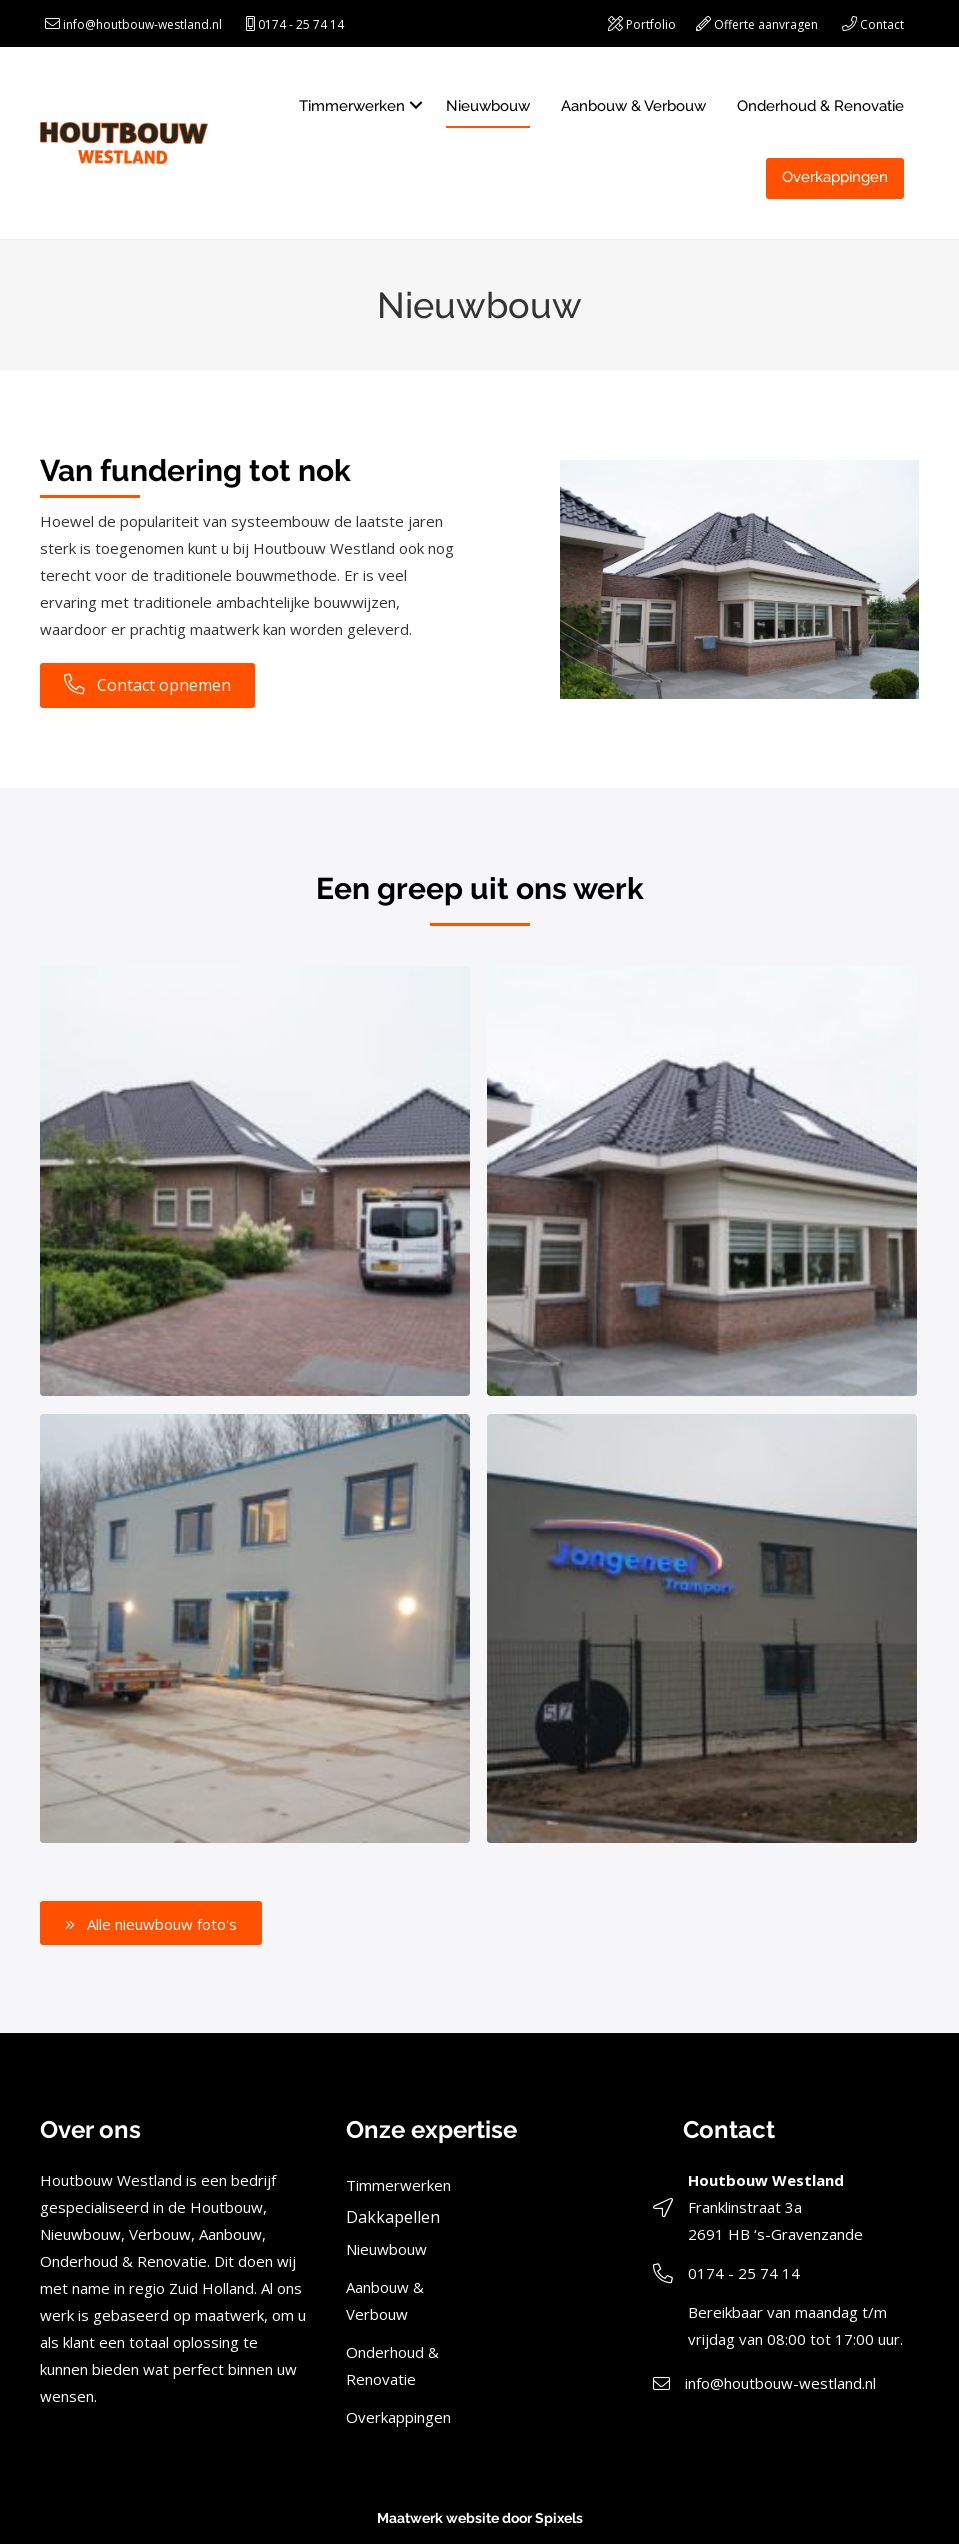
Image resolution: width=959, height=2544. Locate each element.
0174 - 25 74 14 (301, 24)
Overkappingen (835, 177)
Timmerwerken (352, 106)
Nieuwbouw (488, 106)
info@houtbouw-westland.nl (142, 24)
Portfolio (651, 24)
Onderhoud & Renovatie (820, 106)
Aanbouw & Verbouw (633, 106)
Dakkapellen (393, 2217)
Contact (882, 24)
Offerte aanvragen (766, 24)
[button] (151, 1923)
